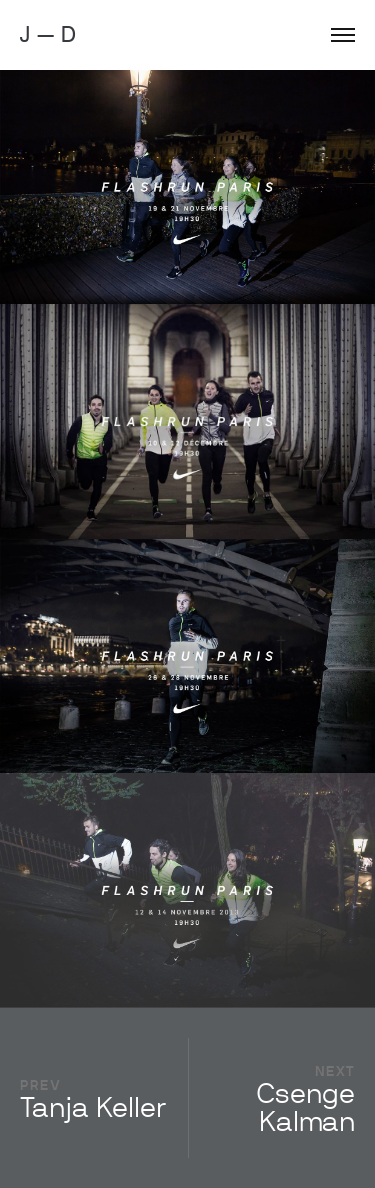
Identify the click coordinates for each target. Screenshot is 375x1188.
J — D (48, 35)
